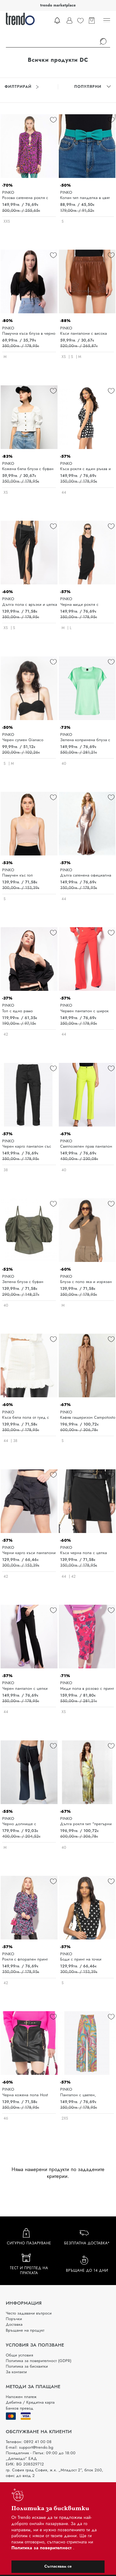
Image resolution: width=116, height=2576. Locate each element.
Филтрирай (22, 86)
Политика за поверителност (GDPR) (38, 2361)
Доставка (14, 2324)
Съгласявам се (57, 2566)
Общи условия (19, 2355)
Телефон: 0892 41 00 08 (29, 2442)
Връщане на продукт (25, 2330)
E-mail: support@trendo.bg (30, 2447)
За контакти (16, 2372)
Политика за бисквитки (27, 2366)
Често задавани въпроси (29, 2313)
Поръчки (14, 2319)
